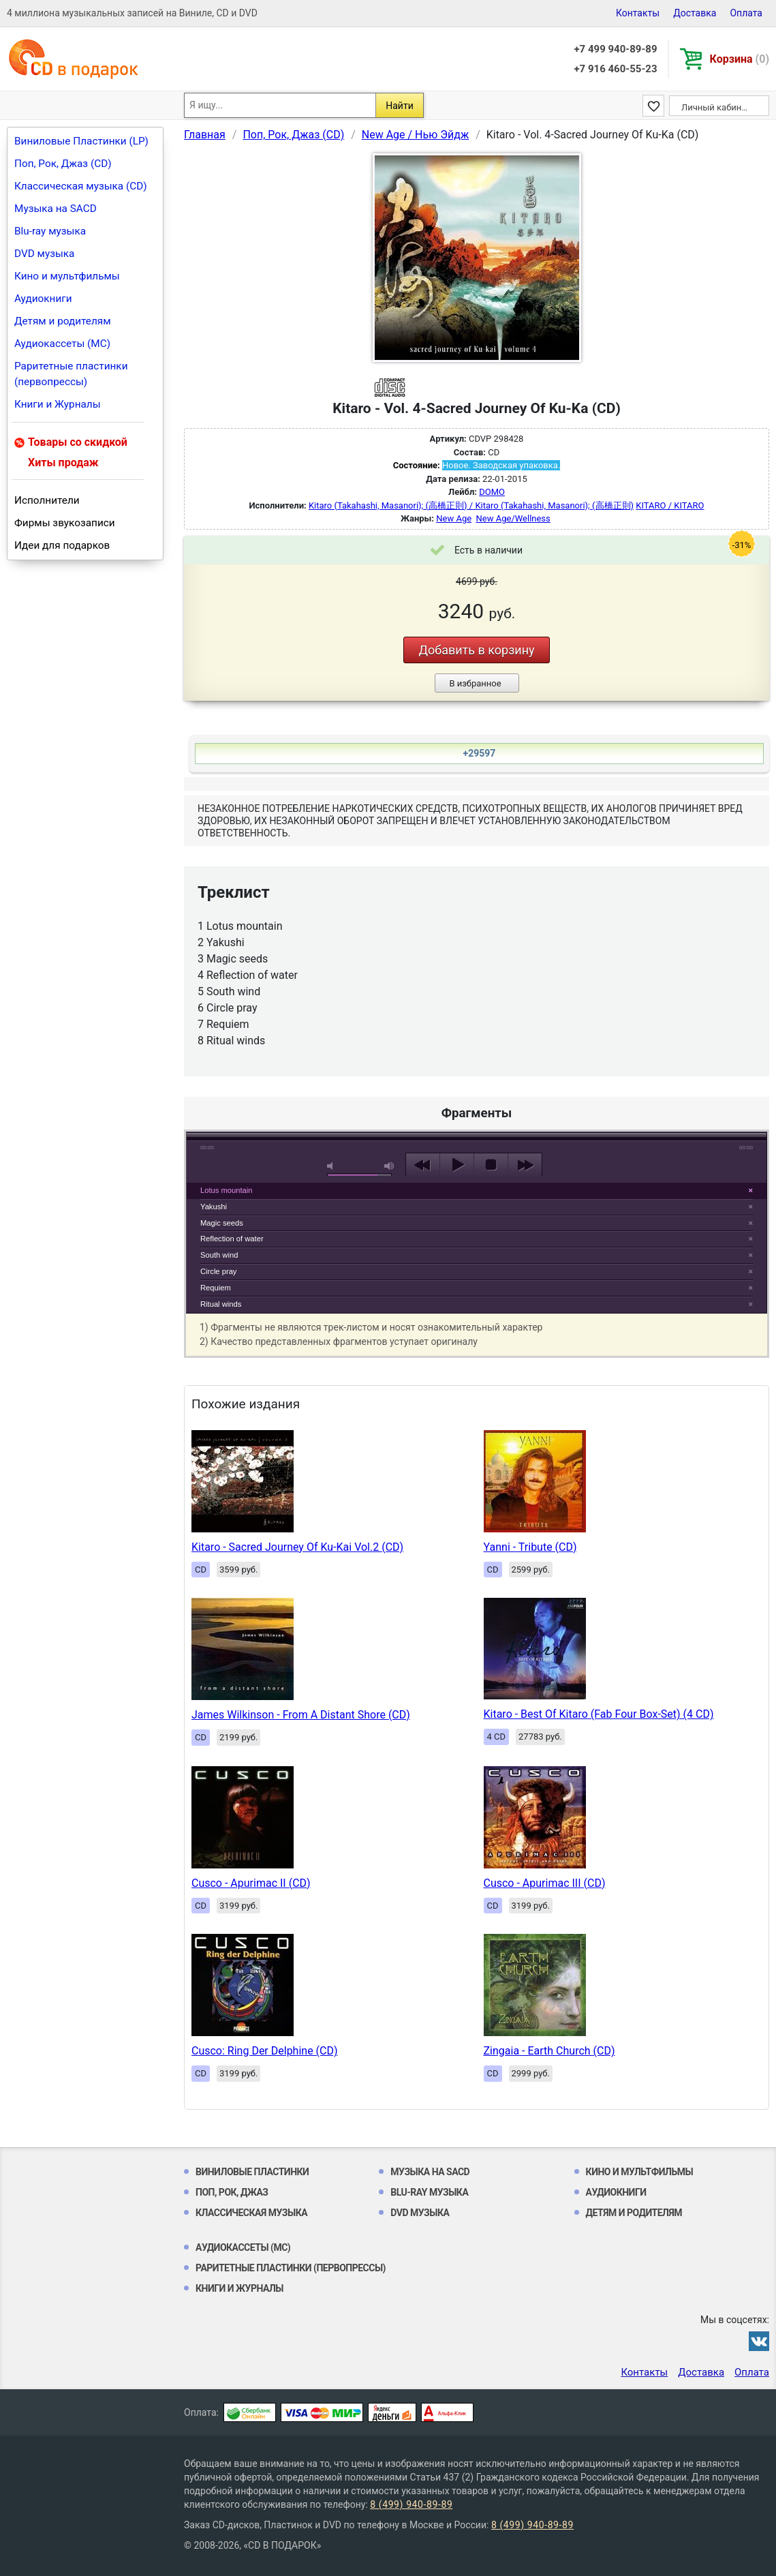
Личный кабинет (715, 107)
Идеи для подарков (62, 545)
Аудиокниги (43, 298)
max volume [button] (389, 1166)
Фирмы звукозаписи (64, 523)
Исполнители (47, 500)
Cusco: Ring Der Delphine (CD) (264, 2050)
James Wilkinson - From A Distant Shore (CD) (300, 1714)
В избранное (475, 683)
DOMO (492, 492)
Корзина (739, 58)
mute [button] (332, 1166)
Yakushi (213, 1206)
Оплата (746, 12)
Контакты (637, 12)
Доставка (694, 12)
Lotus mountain (226, 1190)
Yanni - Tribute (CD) (530, 1547)
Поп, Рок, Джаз (232, 2192)
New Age (453, 518)
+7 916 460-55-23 (615, 69)
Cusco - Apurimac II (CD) (251, 1883)
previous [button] (422, 1165)
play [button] (477, 1040)
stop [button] (491, 1165)
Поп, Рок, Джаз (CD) (63, 163)
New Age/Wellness (513, 518)
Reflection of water (232, 1238)
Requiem (215, 1288)
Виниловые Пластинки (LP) (81, 141)
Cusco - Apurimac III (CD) (545, 1883)
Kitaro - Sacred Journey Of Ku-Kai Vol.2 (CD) (297, 1547)
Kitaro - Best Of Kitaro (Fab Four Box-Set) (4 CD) (599, 1714)
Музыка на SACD (55, 208)
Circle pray (218, 1271)
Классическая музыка (251, 2212)
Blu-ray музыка (50, 231)
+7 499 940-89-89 (615, 49)
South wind (219, 1255)
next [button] (525, 1165)
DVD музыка (44, 253)
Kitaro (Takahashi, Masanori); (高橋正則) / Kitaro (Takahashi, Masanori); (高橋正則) (471, 505)
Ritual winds (220, 1304)
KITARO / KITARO (670, 505)
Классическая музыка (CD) (80, 186)
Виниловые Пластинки (252, 2171)
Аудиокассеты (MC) (62, 343)
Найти (400, 105)
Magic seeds (221, 1223)
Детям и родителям (62, 321)
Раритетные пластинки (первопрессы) (71, 374)
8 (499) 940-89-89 (411, 2504)
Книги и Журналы (57, 404)
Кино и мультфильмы (67, 276)
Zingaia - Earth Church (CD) (549, 2050)
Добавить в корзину (476, 650)
